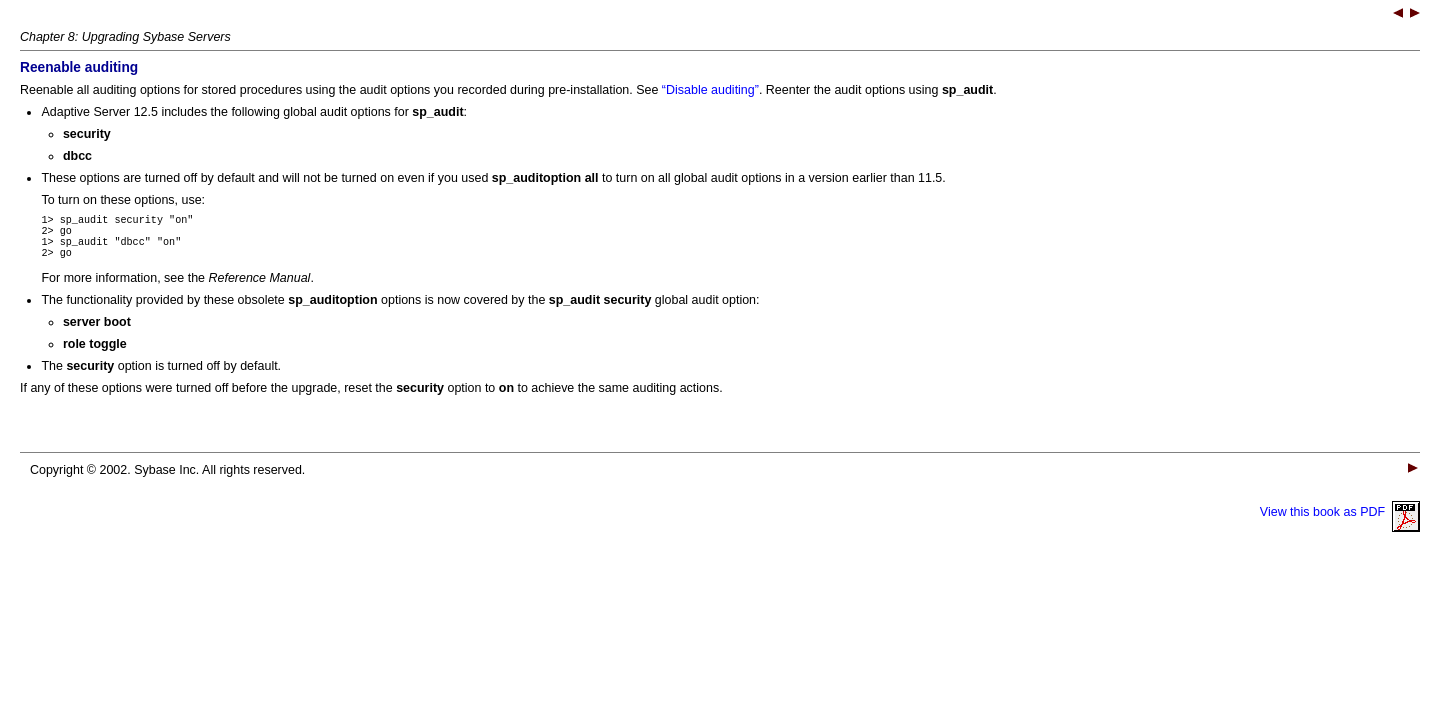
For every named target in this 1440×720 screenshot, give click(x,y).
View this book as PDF (1340, 524)
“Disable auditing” (710, 90)
